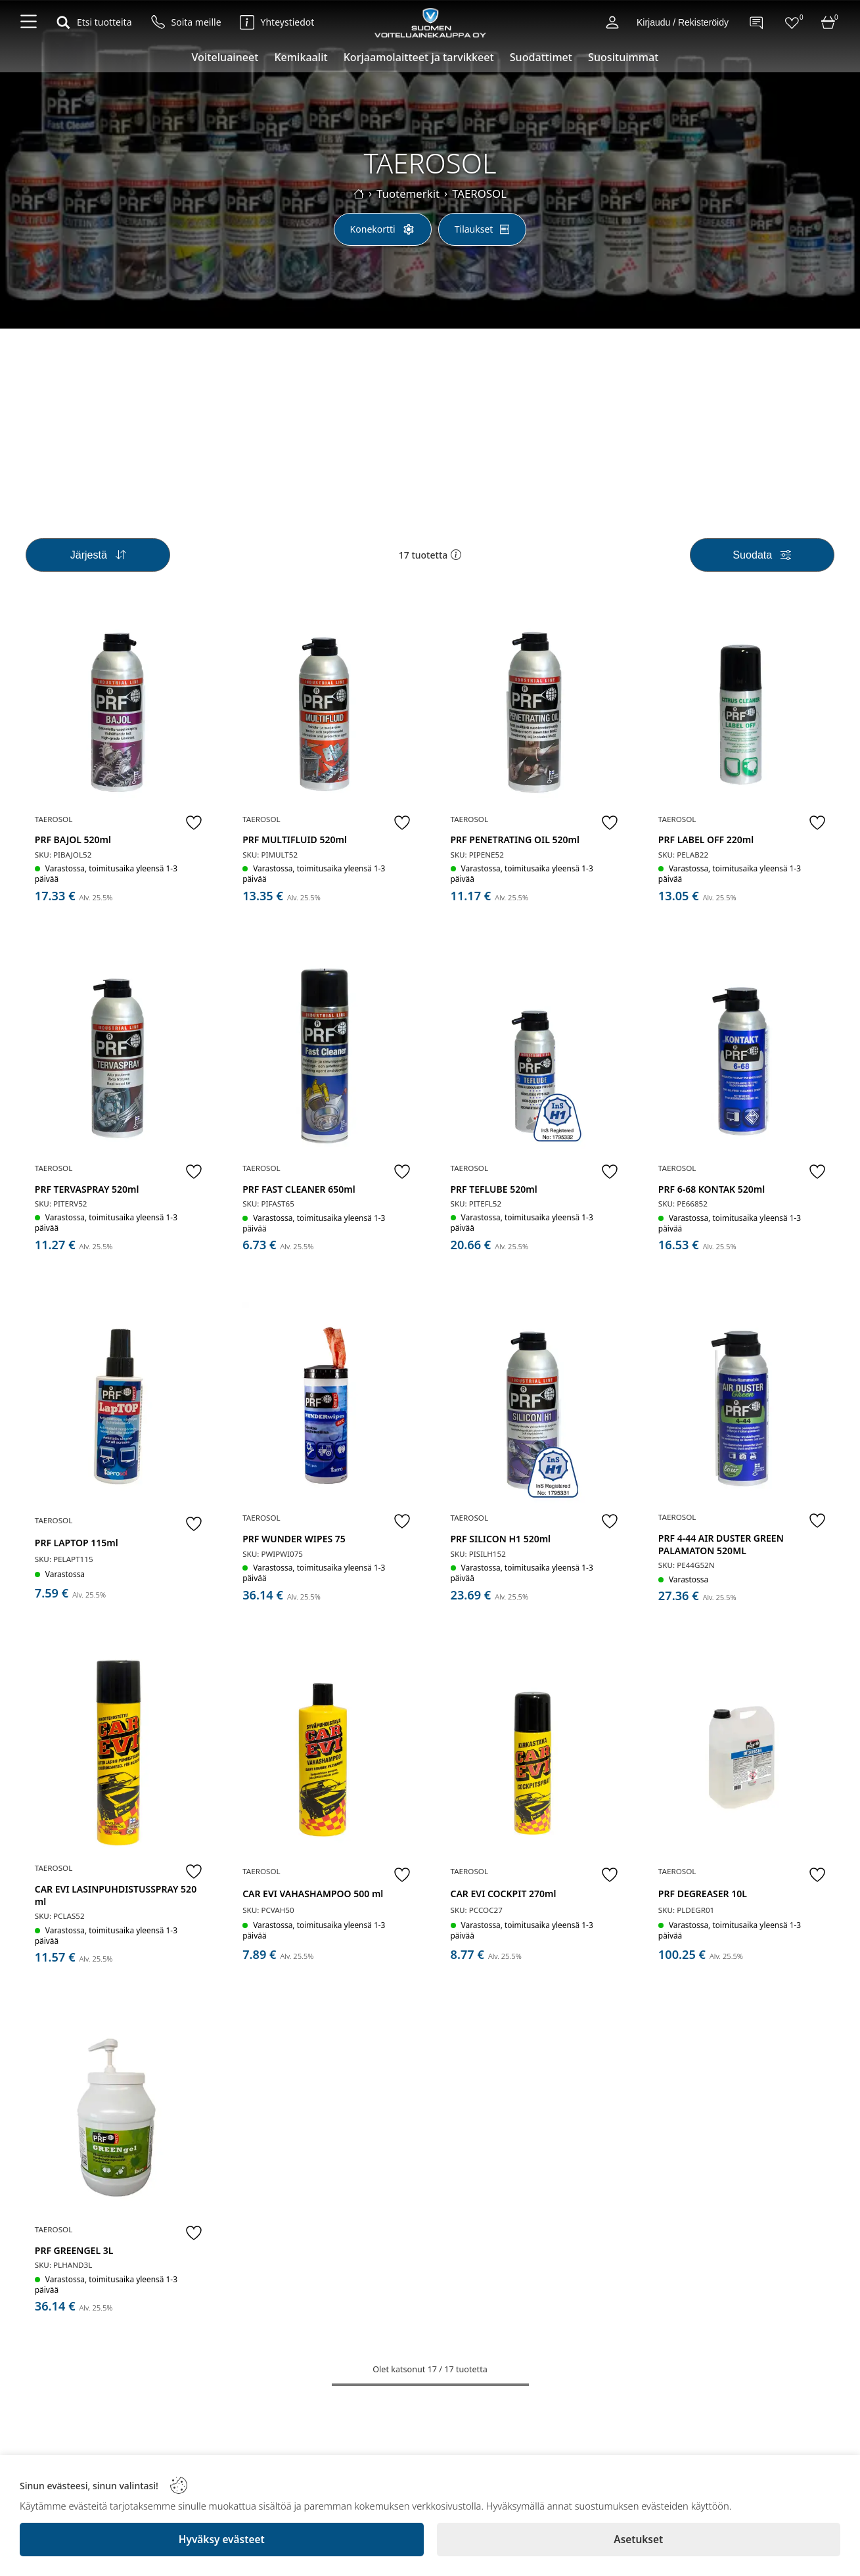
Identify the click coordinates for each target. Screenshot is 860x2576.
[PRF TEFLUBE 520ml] (534, 1060)
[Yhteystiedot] (277, 22)
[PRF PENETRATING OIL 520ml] (534, 713)
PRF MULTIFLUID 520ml (296, 844)
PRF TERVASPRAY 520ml (88, 1190)
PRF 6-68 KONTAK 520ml (713, 1190)
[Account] (612, 22)
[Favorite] (192, 827)
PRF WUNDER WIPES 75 (296, 1536)
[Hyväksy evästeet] (222, 2539)
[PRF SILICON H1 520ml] (534, 1406)
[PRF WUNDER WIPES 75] (326, 1406)
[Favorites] (792, 22)
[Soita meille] (185, 22)
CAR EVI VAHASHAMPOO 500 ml (314, 1888)
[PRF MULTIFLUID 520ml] (326, 713)
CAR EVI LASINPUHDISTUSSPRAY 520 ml (117, 1889)
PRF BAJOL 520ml (74, 844)
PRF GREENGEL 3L (75, 2242)
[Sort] (98, 562)
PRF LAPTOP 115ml (78, 1540)
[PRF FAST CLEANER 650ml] (326, 1060)
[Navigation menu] (28, 22)
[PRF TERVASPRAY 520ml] (118, 1060)
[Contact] (755, 22)
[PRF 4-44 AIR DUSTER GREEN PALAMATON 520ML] (741, 1405)
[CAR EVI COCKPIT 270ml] (534, 1755)
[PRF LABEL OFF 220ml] (741, 713)
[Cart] (828, 22)
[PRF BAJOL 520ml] (118, 713)
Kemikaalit (300, 57)
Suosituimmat (623, 57)
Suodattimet (541, 57)
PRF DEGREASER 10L (704, 1888)
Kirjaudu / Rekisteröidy (683, 22)
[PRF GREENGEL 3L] (118, 2112)
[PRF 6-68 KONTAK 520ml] (741, 1060)
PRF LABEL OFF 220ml (707, 844)
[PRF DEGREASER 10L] (741, 1755)
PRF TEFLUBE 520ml (495, 1190)
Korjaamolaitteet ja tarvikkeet (419, 57)
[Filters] (762, 562)
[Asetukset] (639, 2539)
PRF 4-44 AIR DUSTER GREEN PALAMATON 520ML (722, 1542)
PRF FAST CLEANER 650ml (300, 1190)
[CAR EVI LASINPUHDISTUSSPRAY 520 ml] (118, 1754)
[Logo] (430, 22)
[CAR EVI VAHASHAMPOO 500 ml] (326, 1755)
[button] (456, 562)
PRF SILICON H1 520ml (502, 1536)
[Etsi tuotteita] (94, 22)
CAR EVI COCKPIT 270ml (505, 1888)
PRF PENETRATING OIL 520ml (516, 844)
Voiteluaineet (225, 57)
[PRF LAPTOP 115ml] (118, 1407)
